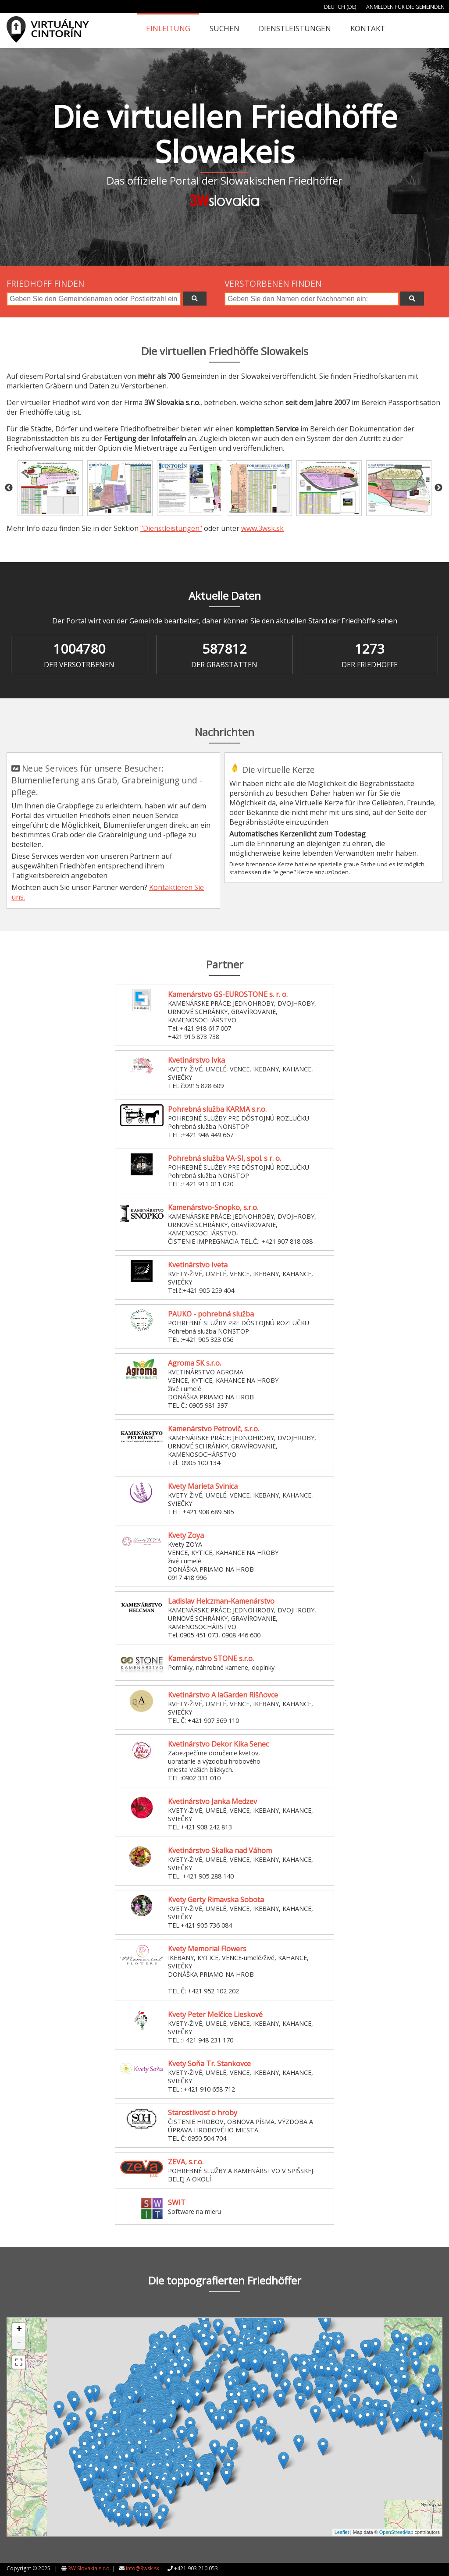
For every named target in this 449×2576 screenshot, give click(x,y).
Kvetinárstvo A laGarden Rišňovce (223, 1695)
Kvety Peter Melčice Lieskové (215, 2014)
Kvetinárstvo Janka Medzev (212, 1801)
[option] (50, 488)
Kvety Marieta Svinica (203, 1486)
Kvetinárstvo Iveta (198, 1265)
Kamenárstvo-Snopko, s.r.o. (213, 1207)
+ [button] (19, 2329)
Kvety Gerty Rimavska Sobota (216, 1899)
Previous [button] (8, 488)
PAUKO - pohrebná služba (211, 1314)
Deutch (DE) (340, 7)
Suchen (224, 28)
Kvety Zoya (186, 1535)
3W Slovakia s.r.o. (89, 2568)
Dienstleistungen (295, 28)
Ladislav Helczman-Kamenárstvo (221, 1601)
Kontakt (367, 28)
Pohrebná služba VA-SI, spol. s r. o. (224, 1158)
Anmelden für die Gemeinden (405, 7)
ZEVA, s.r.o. (185, 2162)
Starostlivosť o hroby (202, 2112)
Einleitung (168, 28)
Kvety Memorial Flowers (207, 1948)
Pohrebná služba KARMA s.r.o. (217, 1109)
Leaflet (342, 2532)
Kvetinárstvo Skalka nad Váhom (220, 1850)
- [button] (19, 2342)
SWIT (176, 2202)
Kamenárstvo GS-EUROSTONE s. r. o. (228, 994)
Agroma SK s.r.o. (194, 1363)
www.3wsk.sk (262, 528)
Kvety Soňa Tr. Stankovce (209, 2063)
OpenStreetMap (396, 2532)
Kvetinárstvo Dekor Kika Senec (218, 1744)
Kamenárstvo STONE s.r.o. (211, 1658)
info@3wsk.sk (142, 2568)
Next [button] (438, 488)
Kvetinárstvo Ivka (196, 1060)
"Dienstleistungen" (171, 528)
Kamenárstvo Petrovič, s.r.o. (213, 1429)
